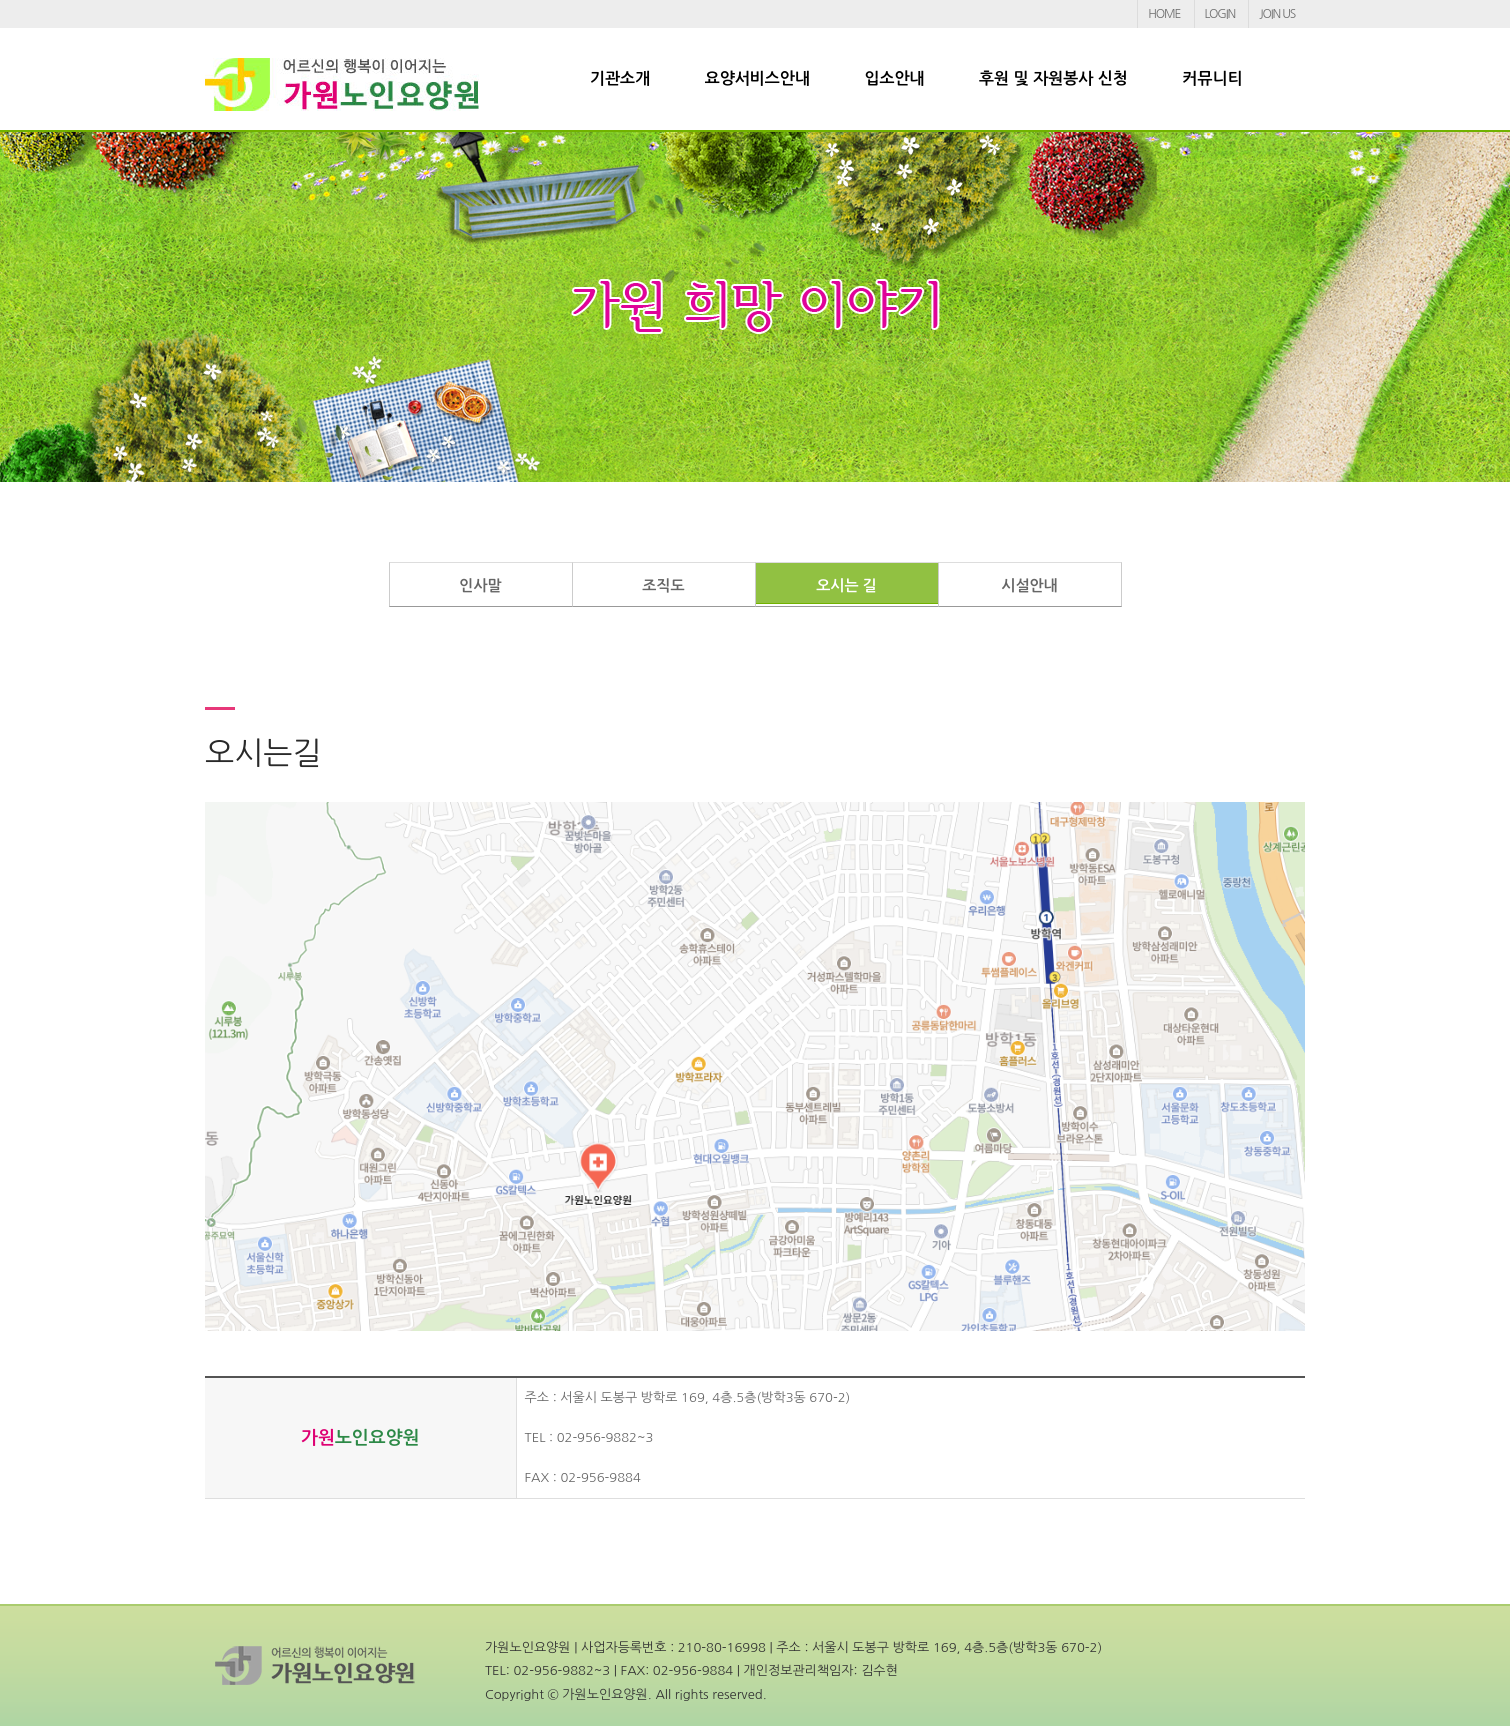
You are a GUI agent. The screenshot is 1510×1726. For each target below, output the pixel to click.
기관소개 (620, 78)
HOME (1164, 14)
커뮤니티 (1212, 78)
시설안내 (1029, 585)
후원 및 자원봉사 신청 (1053, 78)
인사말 (480, 585)
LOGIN (1220, 14)
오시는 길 (846, 585)
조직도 (663, 585)
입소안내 (894, 78)
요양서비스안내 (757, 78)
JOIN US (1277, 14)
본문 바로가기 (0, 0)
